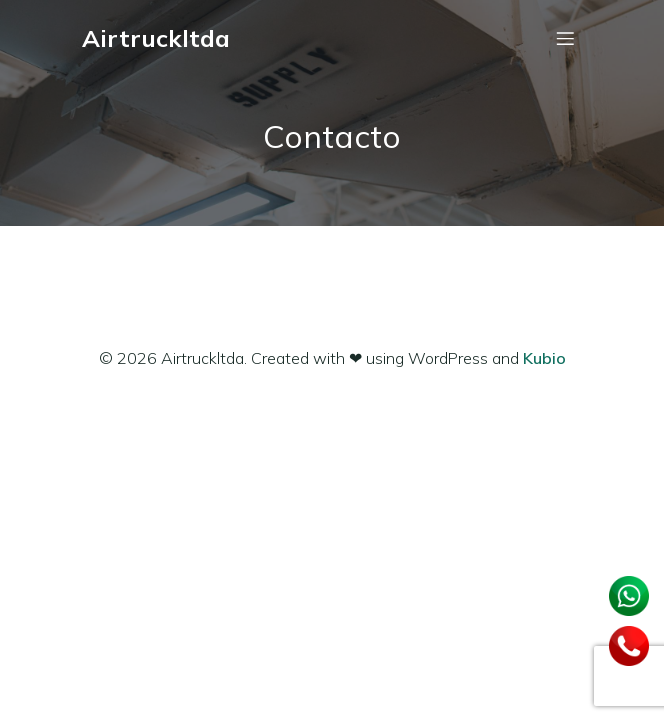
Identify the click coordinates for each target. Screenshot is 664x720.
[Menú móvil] (565, 38)
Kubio (544, 358)
